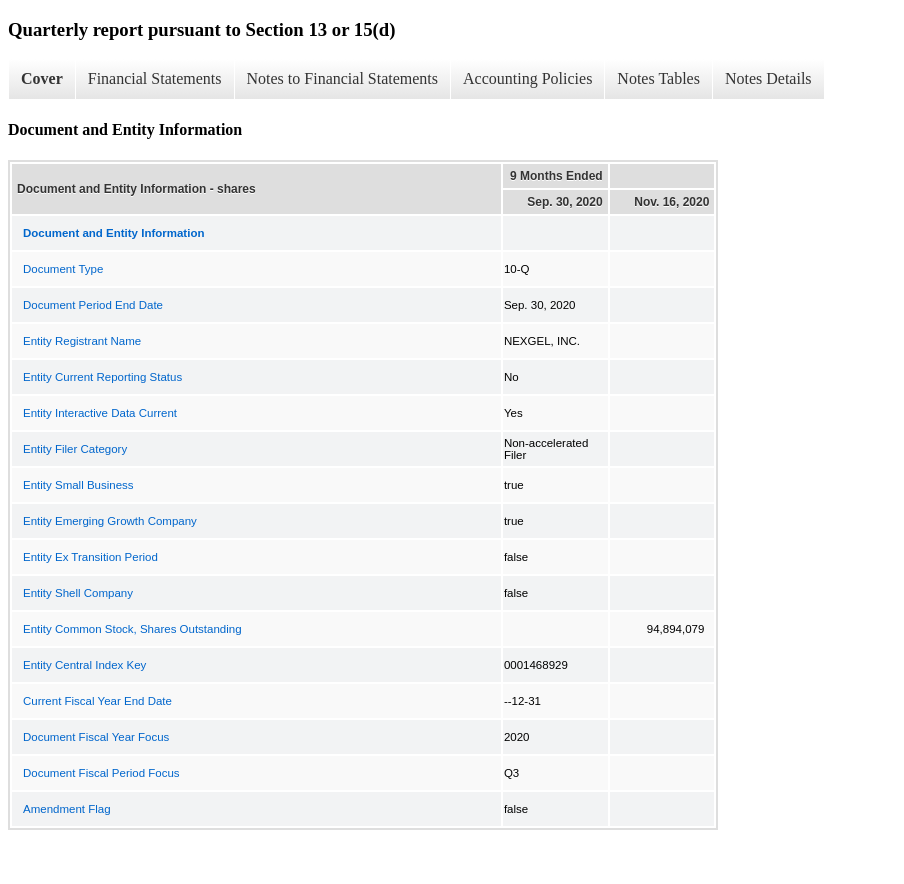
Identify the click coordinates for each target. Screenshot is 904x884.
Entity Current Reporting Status (102, 377)
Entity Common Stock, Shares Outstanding (132, 629)
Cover (42, 78)
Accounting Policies (527, 78)
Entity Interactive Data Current (100, 413)
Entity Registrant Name (82, 341)
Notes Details (768, 78)
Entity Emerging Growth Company (110, 521)
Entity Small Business (78, 485)
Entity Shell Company (78, 593)
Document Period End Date (93, 305)
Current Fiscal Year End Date (97, 701)
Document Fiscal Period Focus (101, 773)
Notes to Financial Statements (343, 78)
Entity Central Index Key (84, 665)
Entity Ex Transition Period (90, 557)
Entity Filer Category (75, 449)
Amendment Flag (67, 809)
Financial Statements (155, 78)
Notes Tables (658, 78)
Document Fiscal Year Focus (96, 737)
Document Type (63, 269)
